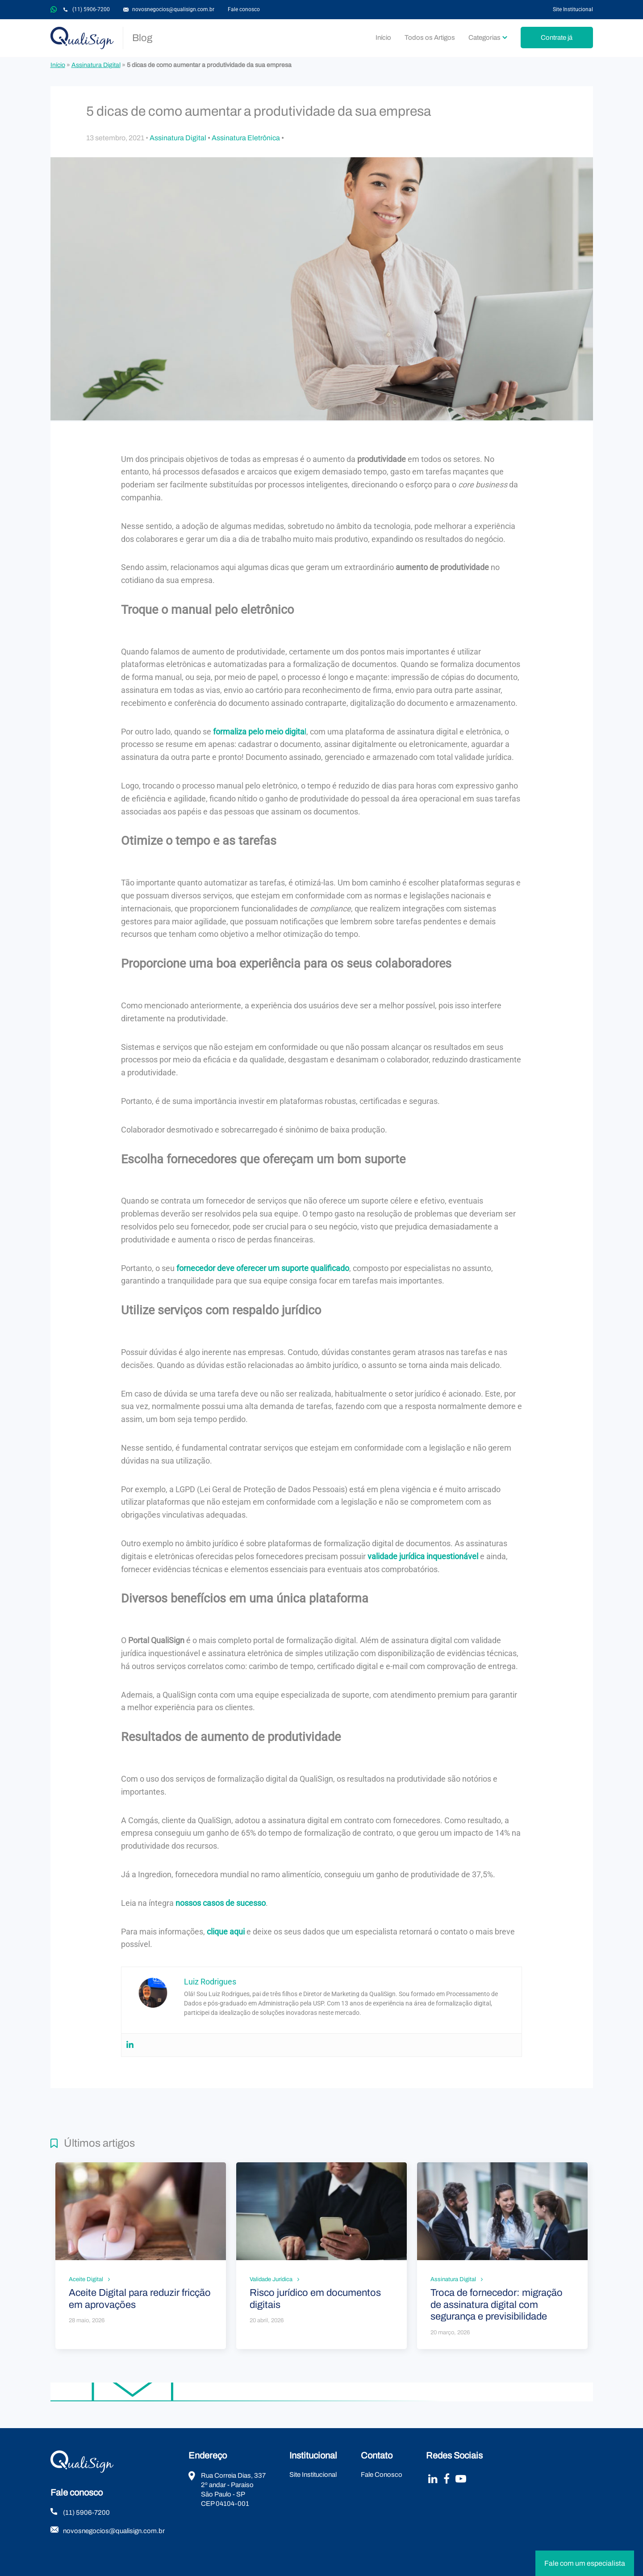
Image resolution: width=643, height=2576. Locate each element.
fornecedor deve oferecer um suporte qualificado (262, 1268)
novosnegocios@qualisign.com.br (173, 9)
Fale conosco (244, 9)
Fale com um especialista (584, 2563)
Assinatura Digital (96, 65)
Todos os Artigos (430, 37)
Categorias (484, 37)
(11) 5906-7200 (91, 9)
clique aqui (226, 1931)
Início (383, 37)
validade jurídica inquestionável (422, 1556)
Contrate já (556, 37)
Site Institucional (573, 9)
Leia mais (140, 2255)
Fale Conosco (381, 2474)
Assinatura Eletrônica (246, 138)
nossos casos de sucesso (220, 1903)
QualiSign (82, 38)
